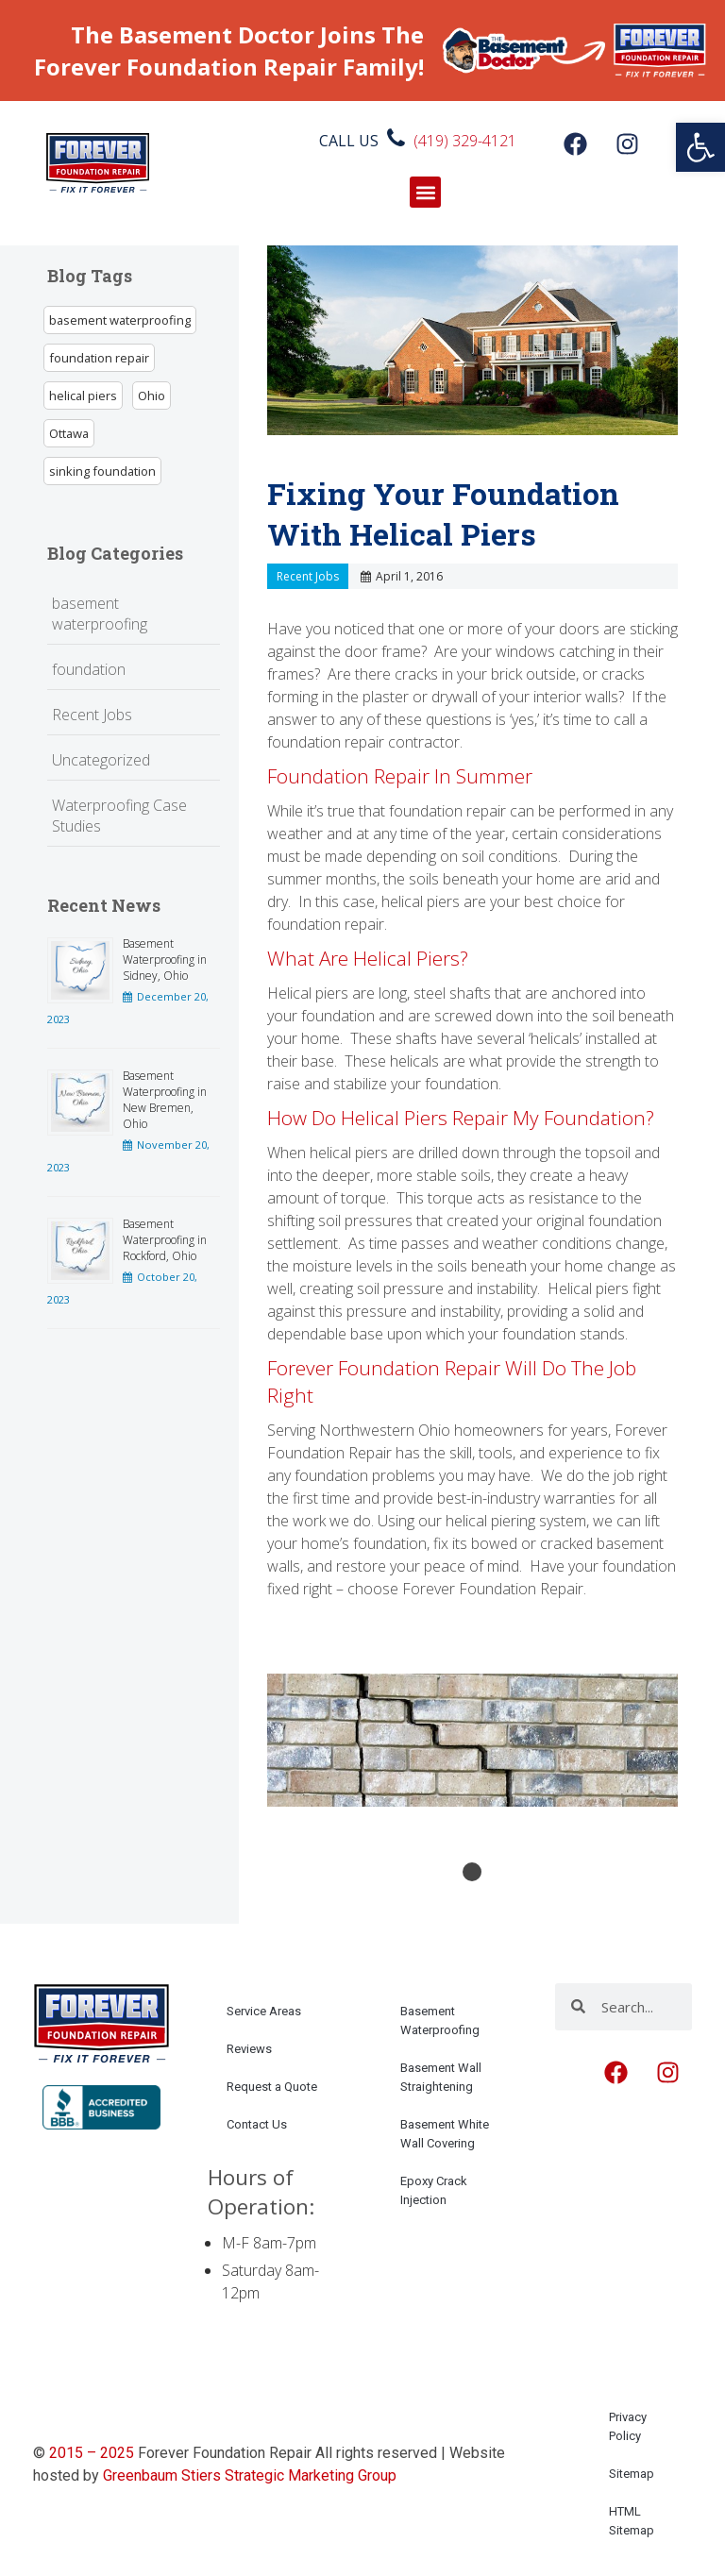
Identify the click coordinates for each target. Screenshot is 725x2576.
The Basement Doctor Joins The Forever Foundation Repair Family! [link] (229, 50)
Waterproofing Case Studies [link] (119, 815)
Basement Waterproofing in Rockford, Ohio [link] (165, 1240)
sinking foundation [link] (102, 471)
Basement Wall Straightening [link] (440, 2077)
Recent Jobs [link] (92, 714)
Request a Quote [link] (272, 2086)
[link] (700, 147)
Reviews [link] (249, 2049)
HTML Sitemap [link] (631, 2520)
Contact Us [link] (257, 2124)
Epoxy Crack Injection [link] (433, 2190)
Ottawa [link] (69, 433)
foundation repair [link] (99, 357)
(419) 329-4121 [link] (464, 140)
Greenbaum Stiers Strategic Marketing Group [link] (249, 2475)
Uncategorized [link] (101, 759)
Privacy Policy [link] (628, 2426)
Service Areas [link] (264, 2011)
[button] (425, 192)
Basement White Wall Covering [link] (444, 2133)
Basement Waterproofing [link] (440, 2020)
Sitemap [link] (631, 2474)
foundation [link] (89, 669)
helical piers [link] (83, 395)
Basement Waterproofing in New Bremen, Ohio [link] (165, 1100)
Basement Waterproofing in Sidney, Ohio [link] (165, 959)
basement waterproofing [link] (120, 319)
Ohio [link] (151, 395)
